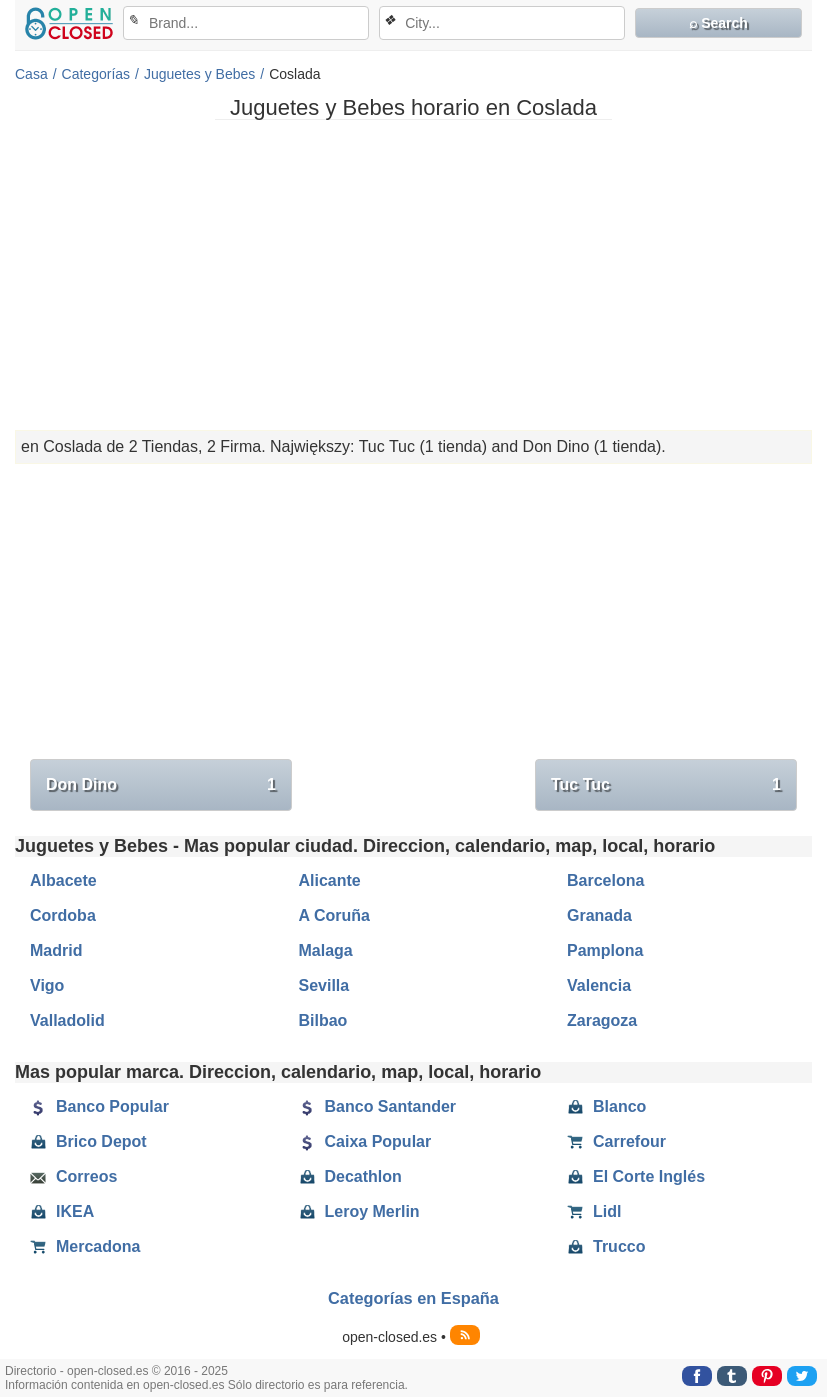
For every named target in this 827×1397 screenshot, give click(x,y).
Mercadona (85, 1247)
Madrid (56, 950)
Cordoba (63, 915)
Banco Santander (378, 1107)
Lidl (594, 1212)
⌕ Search (718, 23)
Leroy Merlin (359, 1212)
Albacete (63, 880)
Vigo (47, 985)
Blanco (606, 1107)
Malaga (326, 950)
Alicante (330, 880)
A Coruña (334, 915)
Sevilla (324, 985)
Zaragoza (602, 1020)
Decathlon (350, 1177)
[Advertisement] (413, 275)
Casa (31, 74)
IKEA (62, 1212)
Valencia (599, 985)
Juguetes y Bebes (199, 74)
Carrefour (616, 1142)
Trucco (606, 1247)
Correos (73, 1177)
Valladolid (67, 1020)
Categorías (96, 74)
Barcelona (605, 880)
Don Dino (161, 785)
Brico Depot (88, 1142)
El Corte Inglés (636, 1177)
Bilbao (323, 1020)
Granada (599, 915)
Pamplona (605, 950)
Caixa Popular (365, 1142)
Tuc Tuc (666, 785)
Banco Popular (99, 1107)
